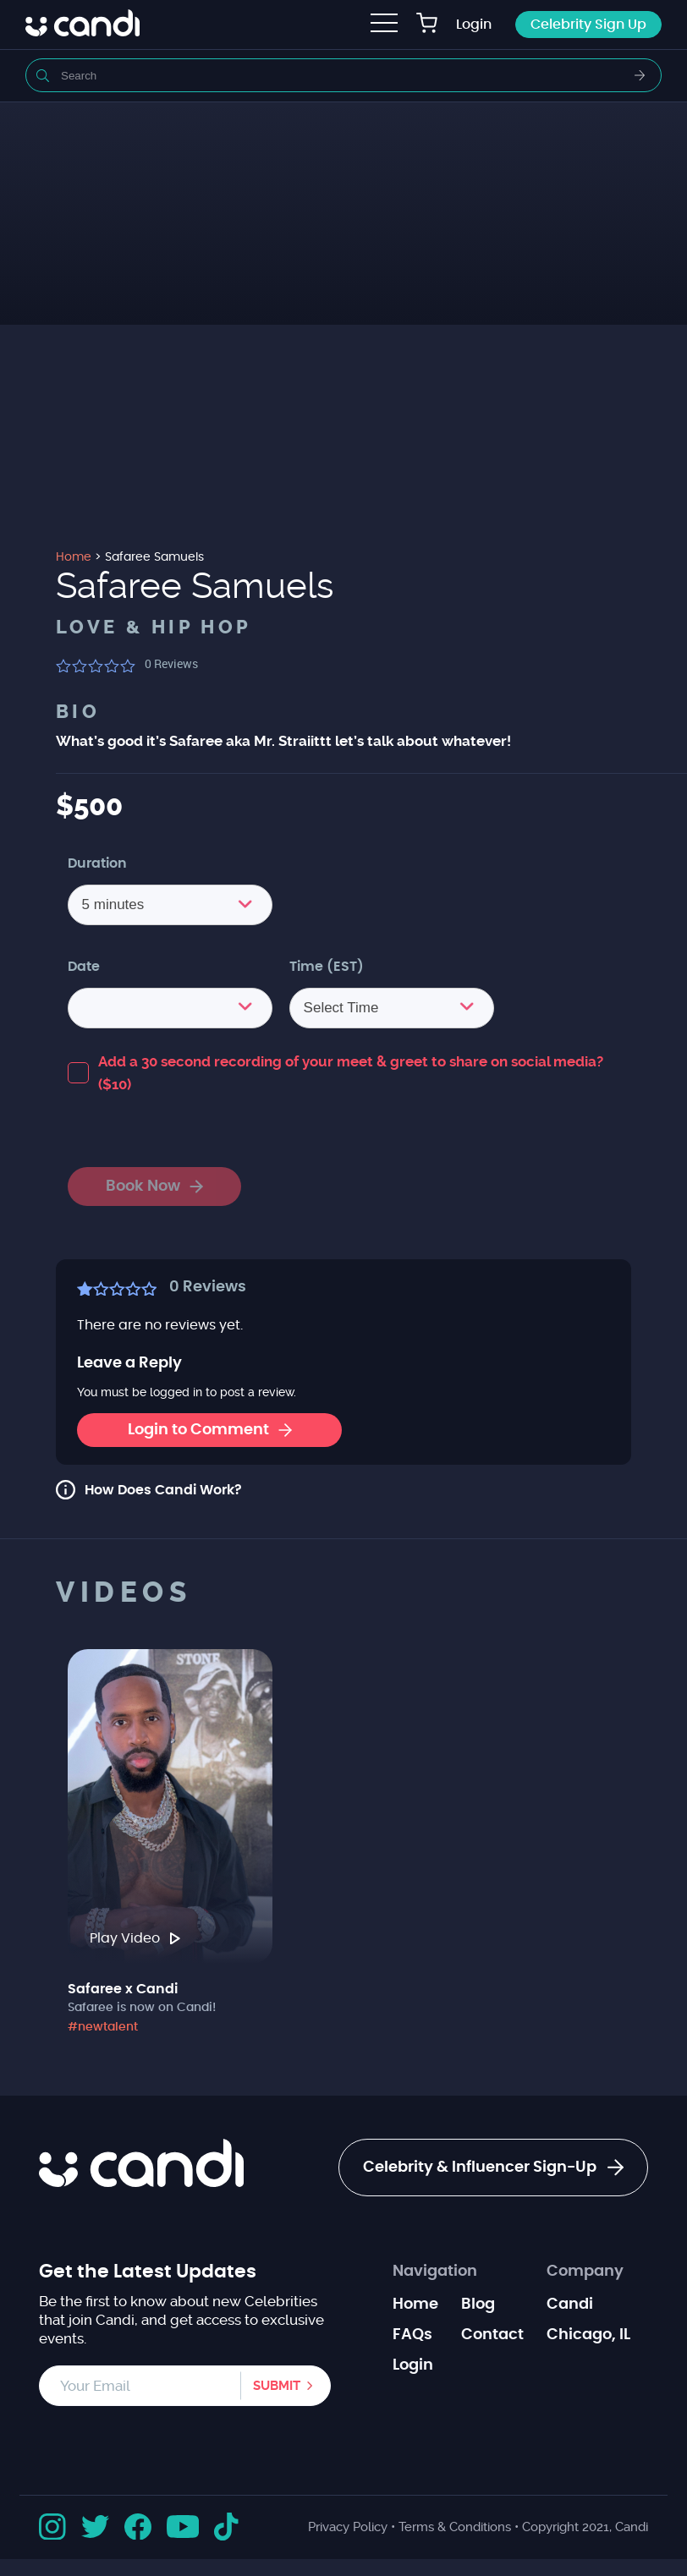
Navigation (435, 2271)
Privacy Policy (347, 2527)
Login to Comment (210, 1430)
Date (84, 966)
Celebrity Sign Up (588, 24)
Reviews (171, 663)
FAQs (412, 2335)
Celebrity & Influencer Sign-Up (493, 2167)
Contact (492, 2335)
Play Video (135, 1938)
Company (585, 2271)
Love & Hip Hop (154, 628)
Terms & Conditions (454, 2527)
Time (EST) (326, 966)
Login (474, 24)
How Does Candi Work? (163, 1490)
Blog (478, 2304)
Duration (97, 863)
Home (415, 2304)
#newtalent (103, 2027)
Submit (276, 2385)
